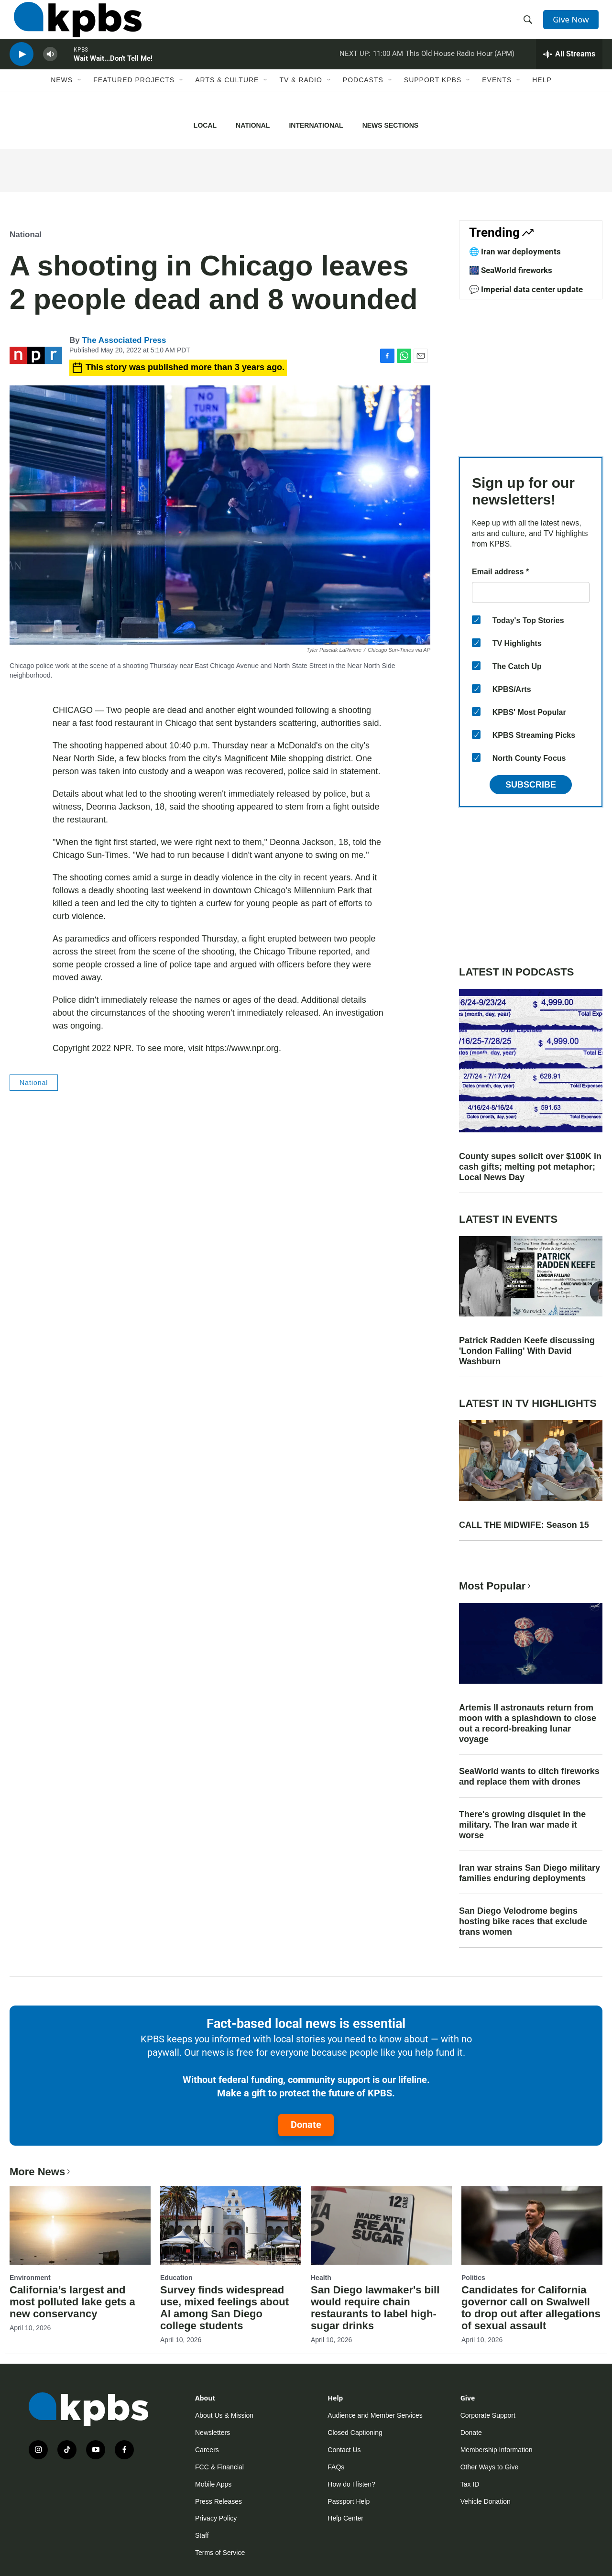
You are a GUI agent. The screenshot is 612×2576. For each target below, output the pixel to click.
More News (41, 2172)
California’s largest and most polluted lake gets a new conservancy (72, 2302)
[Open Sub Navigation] (80, 99)
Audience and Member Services (375, 2415)
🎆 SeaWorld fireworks (510, 270)
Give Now (574, 25)
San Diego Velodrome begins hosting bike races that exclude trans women (523, 1921)
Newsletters (212, 2432)
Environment (30, 2277)
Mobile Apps (213, 2484)
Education (176, 2277)
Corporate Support (487, 2415)
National (253, 125)
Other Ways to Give (489, 2467)
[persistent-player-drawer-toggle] (569, 69)
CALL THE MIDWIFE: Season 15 (524, 1525)
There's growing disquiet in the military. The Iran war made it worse (522, 1824)
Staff (202, 2535)
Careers (207, 2450)
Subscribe (530, 784)
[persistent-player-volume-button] (50, 69)
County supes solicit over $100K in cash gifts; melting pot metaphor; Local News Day (530, 1166)
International (316, 125)
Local (205, 125)
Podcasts (363, 99)
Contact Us (344, 2450)
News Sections (390, 125)
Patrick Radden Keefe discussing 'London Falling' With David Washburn (527, 1351)
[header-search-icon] (530, 25)
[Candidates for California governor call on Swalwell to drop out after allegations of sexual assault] (531, 2225)
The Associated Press (124, 340)
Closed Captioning (355, 2432)
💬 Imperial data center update (526, 289)
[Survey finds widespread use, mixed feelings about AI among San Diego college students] (230, 2225)
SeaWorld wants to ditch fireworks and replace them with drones (529, 1776)
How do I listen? (351, 2484)
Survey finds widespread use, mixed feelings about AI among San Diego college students (224, 2308)
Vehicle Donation (485, 2501)
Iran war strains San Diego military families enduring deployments (529, 1873)
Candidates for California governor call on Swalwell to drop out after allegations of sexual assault (531, 2308)
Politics (473, 2277)
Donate (306, 2124)
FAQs (336, 2467)
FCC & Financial (219, 2467)
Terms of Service (220, 2552)
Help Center (345, 2518)
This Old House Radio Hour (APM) (459, 69)
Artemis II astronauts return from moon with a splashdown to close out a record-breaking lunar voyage (527, 1723)
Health (321, 2277)
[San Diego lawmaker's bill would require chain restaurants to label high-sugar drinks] (381, 2225)
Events (497, 99)
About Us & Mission (224, 2415)
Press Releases (218, 2501)
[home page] (73, 25)
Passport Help (349, 2501)
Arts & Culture (227, 99)
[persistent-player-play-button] (21, 69)
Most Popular (496, 1586)
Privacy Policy (216, 2518)
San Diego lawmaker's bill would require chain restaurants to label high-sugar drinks (375, 2308)
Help (542, 99)
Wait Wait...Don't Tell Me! (113, 73)
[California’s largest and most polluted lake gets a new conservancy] (80, 2225)
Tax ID (470, 2484)
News (62, 99)
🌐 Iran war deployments (515, 251)
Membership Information (496, 2450)
